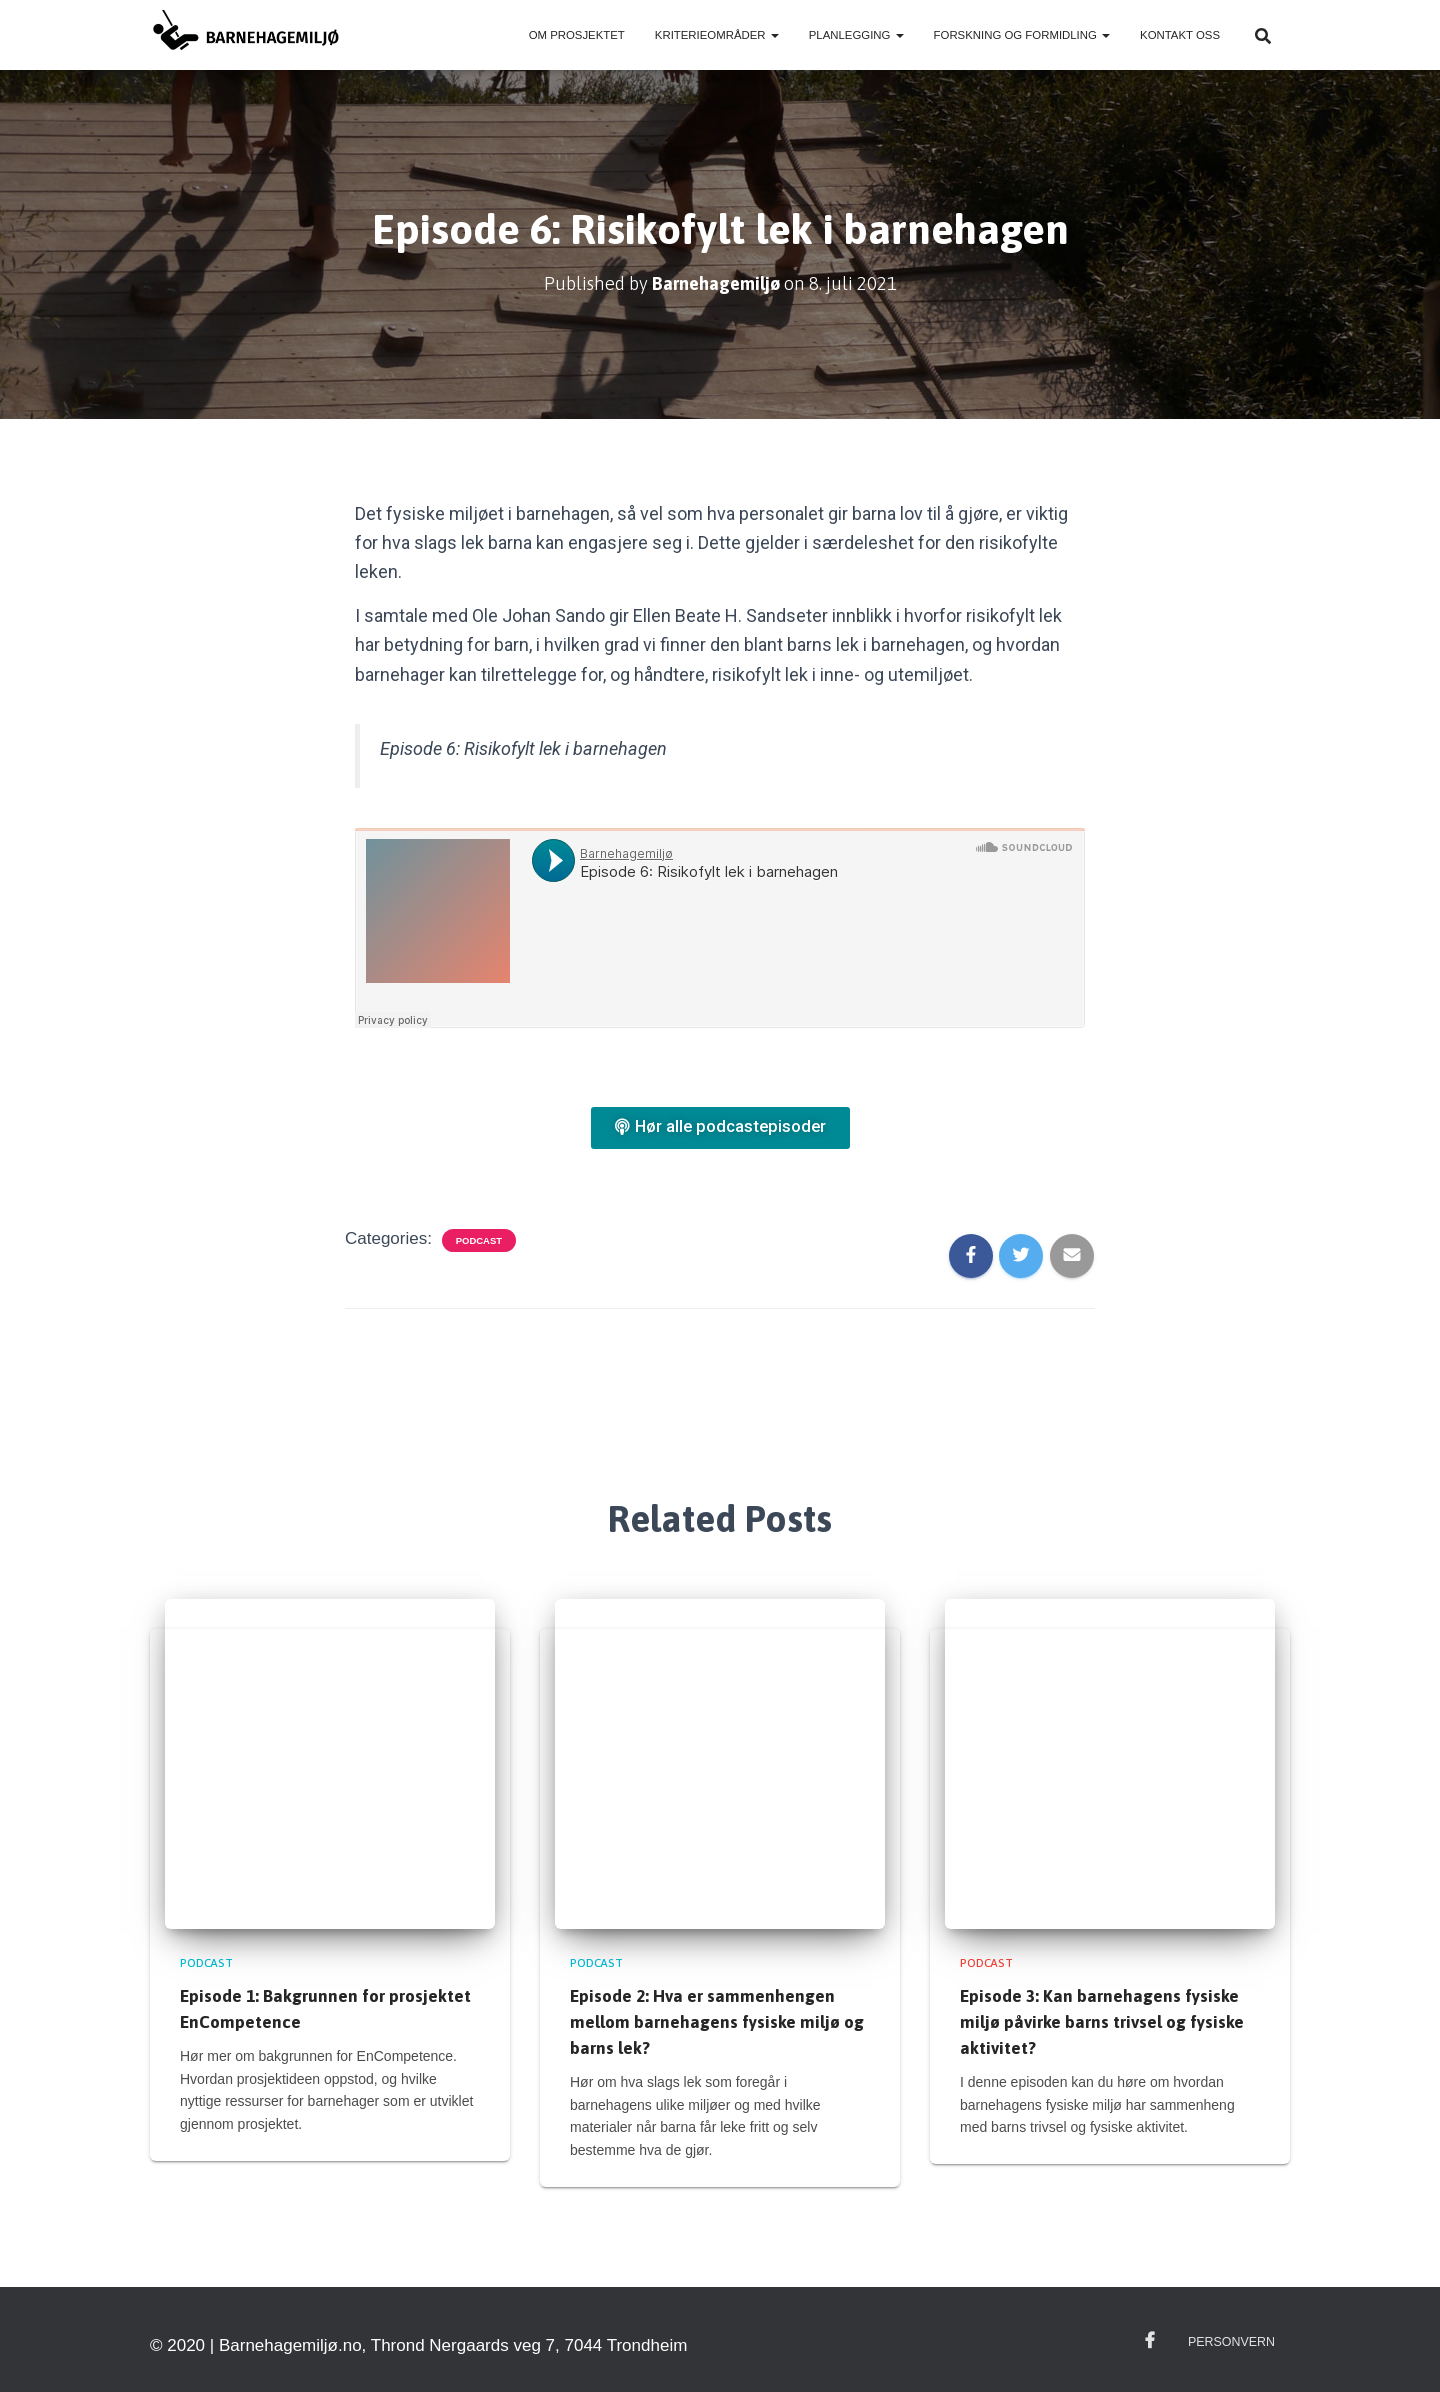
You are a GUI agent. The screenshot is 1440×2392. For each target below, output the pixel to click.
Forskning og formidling (1022, 35)
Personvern (1233, 2341)
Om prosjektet (577, 35)
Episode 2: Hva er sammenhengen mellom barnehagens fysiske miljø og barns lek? (717, 2022)
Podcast (479, 1240)
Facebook (1154, 2340)
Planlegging (856, 35)
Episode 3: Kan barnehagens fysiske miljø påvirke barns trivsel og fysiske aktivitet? (1102, 2022)
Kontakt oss (1180, 35)
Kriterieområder (717, 35)
